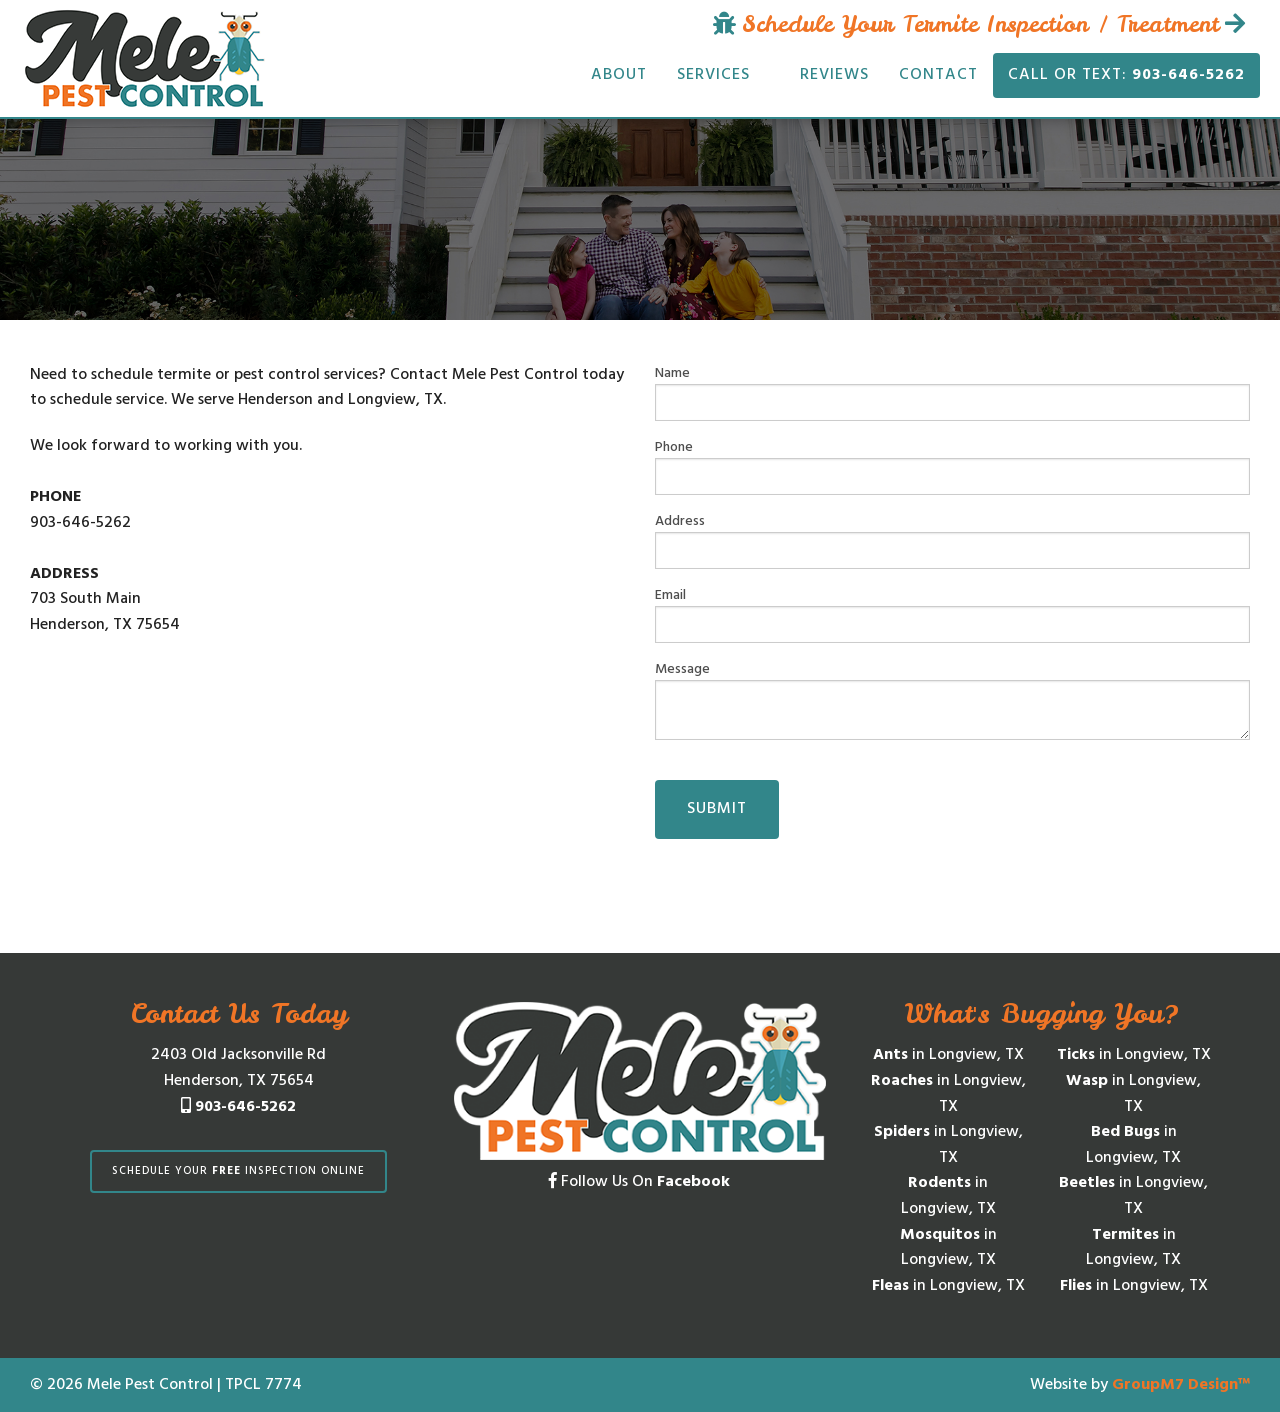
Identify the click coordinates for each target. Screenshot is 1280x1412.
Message (952, 699)
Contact (938, 75)
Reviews (834, 75)
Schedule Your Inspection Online (238, 1171)
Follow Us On (639, 1182)
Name (952, 392)
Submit (717, 809)
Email (952, 614)
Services (713, 75)
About (619, 75)
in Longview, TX (948, 1055)
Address (952, 540)
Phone (952, 466)
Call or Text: (1126, 75)
